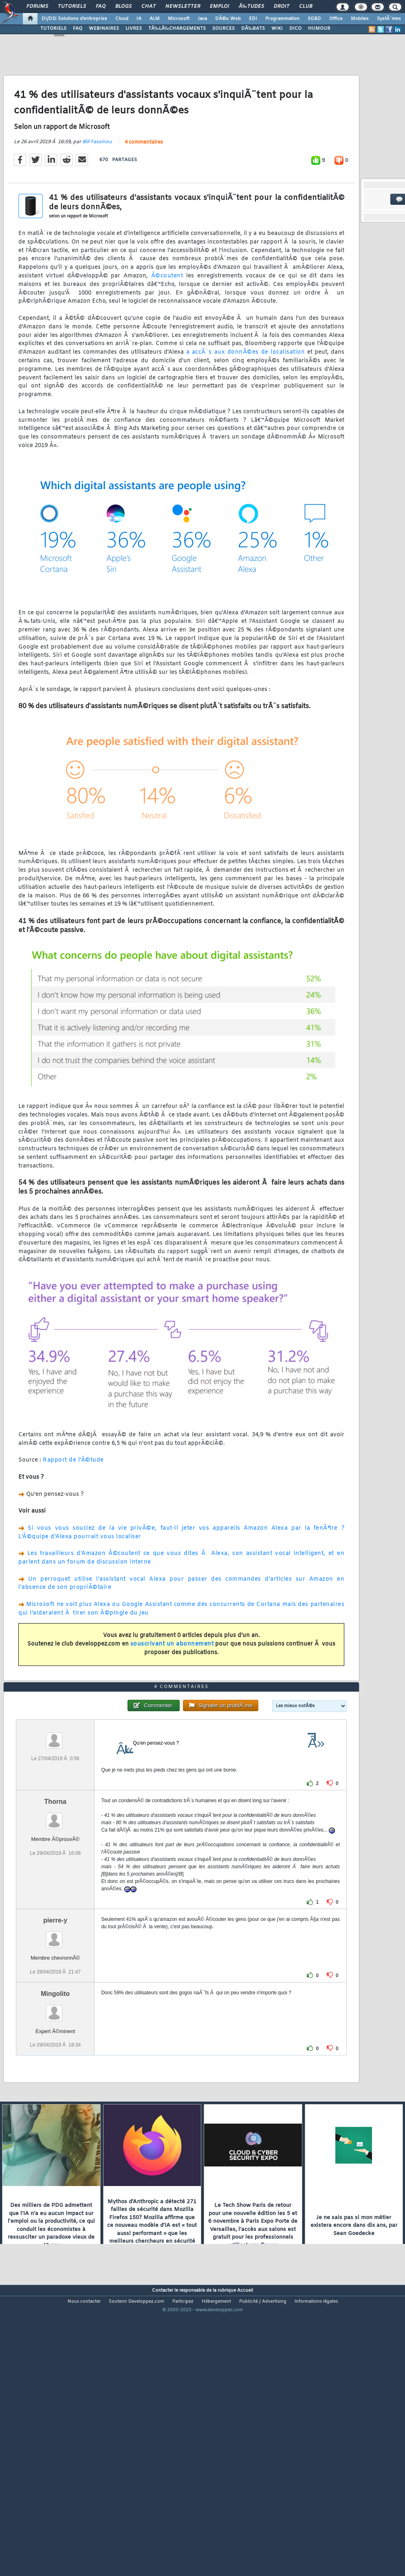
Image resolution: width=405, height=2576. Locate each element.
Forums (37, 6)
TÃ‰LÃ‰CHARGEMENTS (177, 28)
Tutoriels (72, 6)
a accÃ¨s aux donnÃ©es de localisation (245, 390)
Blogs (123, 6)
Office (336, 19)
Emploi (219, 6)
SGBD (314, 19)
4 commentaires (144, 180)
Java (202, 19)
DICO (295, 28)
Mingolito (55, 2106)
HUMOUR (319, 28)
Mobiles (360, 19)
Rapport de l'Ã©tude (73, 1498)
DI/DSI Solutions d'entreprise (74, 19)
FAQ (100, 6)
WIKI (277, 28)
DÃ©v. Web (228, 19)
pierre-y (55, 2033)
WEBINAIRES (104, 28)
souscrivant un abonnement (172, 1682)
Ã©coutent (167, 313)
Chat (148, 6)
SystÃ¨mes (389, 19)
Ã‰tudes (251, 6)
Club (305, 6)
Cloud (121, 19)
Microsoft (178, 19)
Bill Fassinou (97, 179)
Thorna (55, 1915)
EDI (253, 19)
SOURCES (223, 28)
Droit (281, 6)
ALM (155, 19)
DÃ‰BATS (253, 28)
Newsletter (183, 6)
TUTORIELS (53, 28)
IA (138, 19)
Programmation (282, 19)
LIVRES (133, 28)
